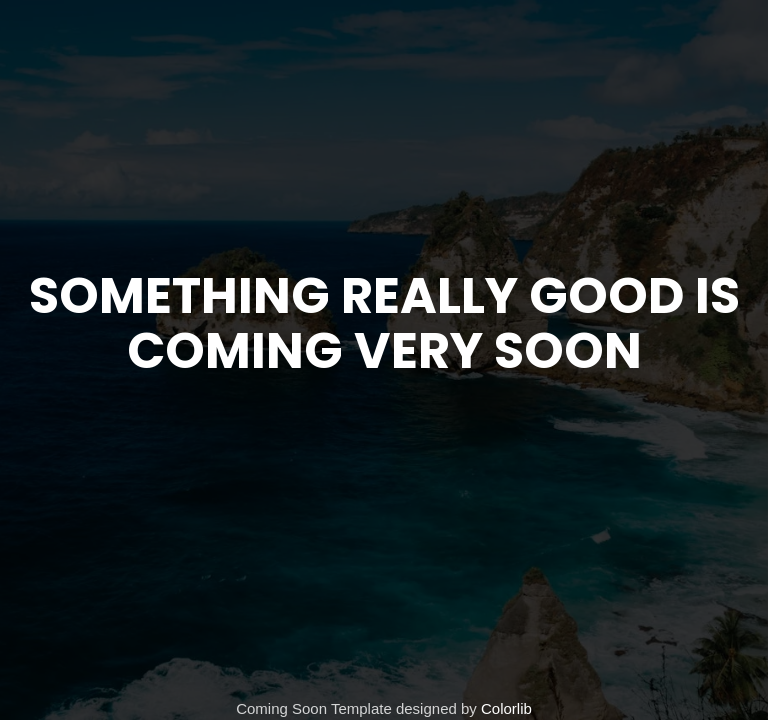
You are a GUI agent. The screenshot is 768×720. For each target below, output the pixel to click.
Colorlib (506, 708)
